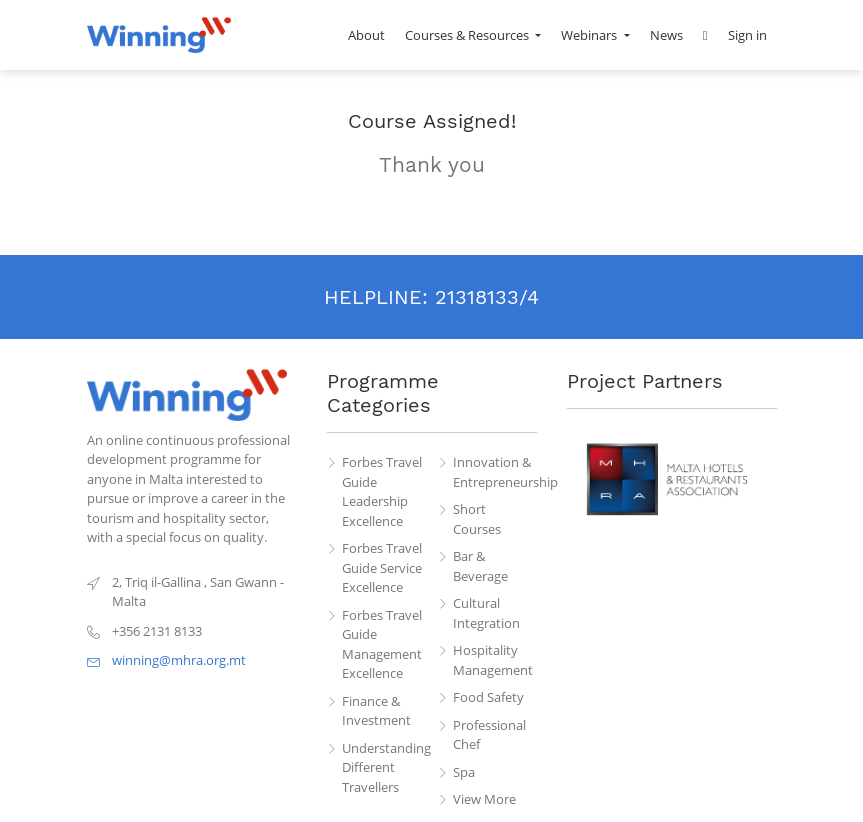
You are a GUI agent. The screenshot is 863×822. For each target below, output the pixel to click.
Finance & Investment (376, 711)
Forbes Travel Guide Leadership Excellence (382, 491)
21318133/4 (487, 297)
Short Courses (477, 519)
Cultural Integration (486, 613)
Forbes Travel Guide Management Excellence (382, 644)
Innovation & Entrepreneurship (495, 472)
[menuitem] (366, 35)
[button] (705, 35)
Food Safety (488, 697)
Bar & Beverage (480, 566)
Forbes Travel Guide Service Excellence (382, 567)
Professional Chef (489, 735)
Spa (464, 772)
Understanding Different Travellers (384, 767)
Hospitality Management (493, 660)
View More (484, 799)
